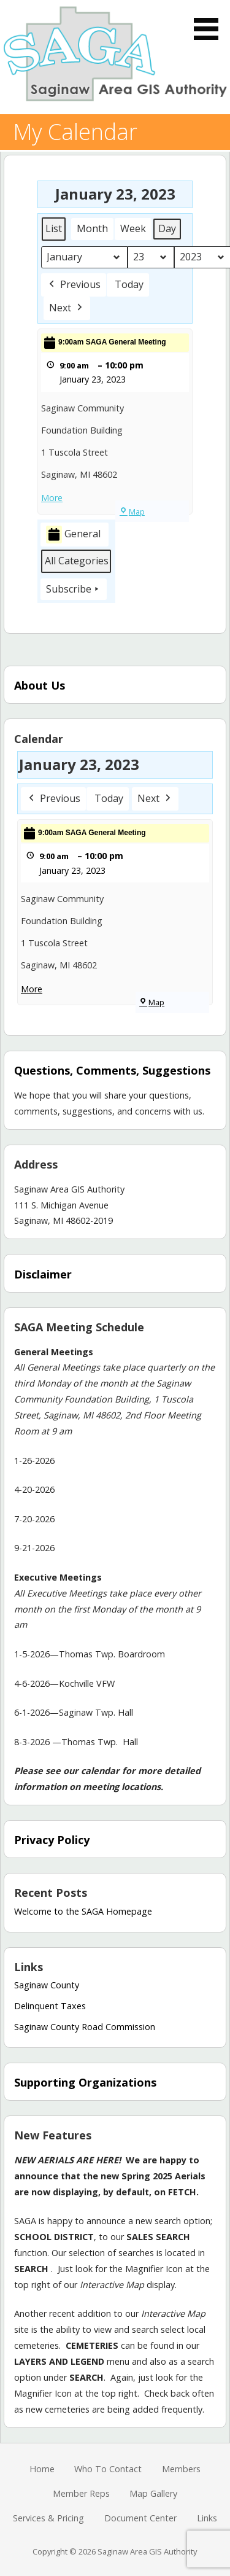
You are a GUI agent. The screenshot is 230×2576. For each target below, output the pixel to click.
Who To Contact (108, 2469)
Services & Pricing (48, 2518)
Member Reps (81, 2493)
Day (167, 228)
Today (129, 284)
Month (92, 228)
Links (207, 2518)
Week (133, 228)
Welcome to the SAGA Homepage (83, 1911)
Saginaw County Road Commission (84, 2027)
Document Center (140, 2518)
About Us (39, 685)
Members (181, 2469)
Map (132, 511)
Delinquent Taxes (50, 2006)
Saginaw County (46, 1985)
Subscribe (73, 589)
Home (42, 2469)
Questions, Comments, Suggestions (112, 1070)
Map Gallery (153, 2493)
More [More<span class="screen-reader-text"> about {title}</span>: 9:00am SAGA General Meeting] (52, 498)
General (73, 534)
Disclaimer (43, 1274)
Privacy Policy (52, 1839)
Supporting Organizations (85, 2082)
